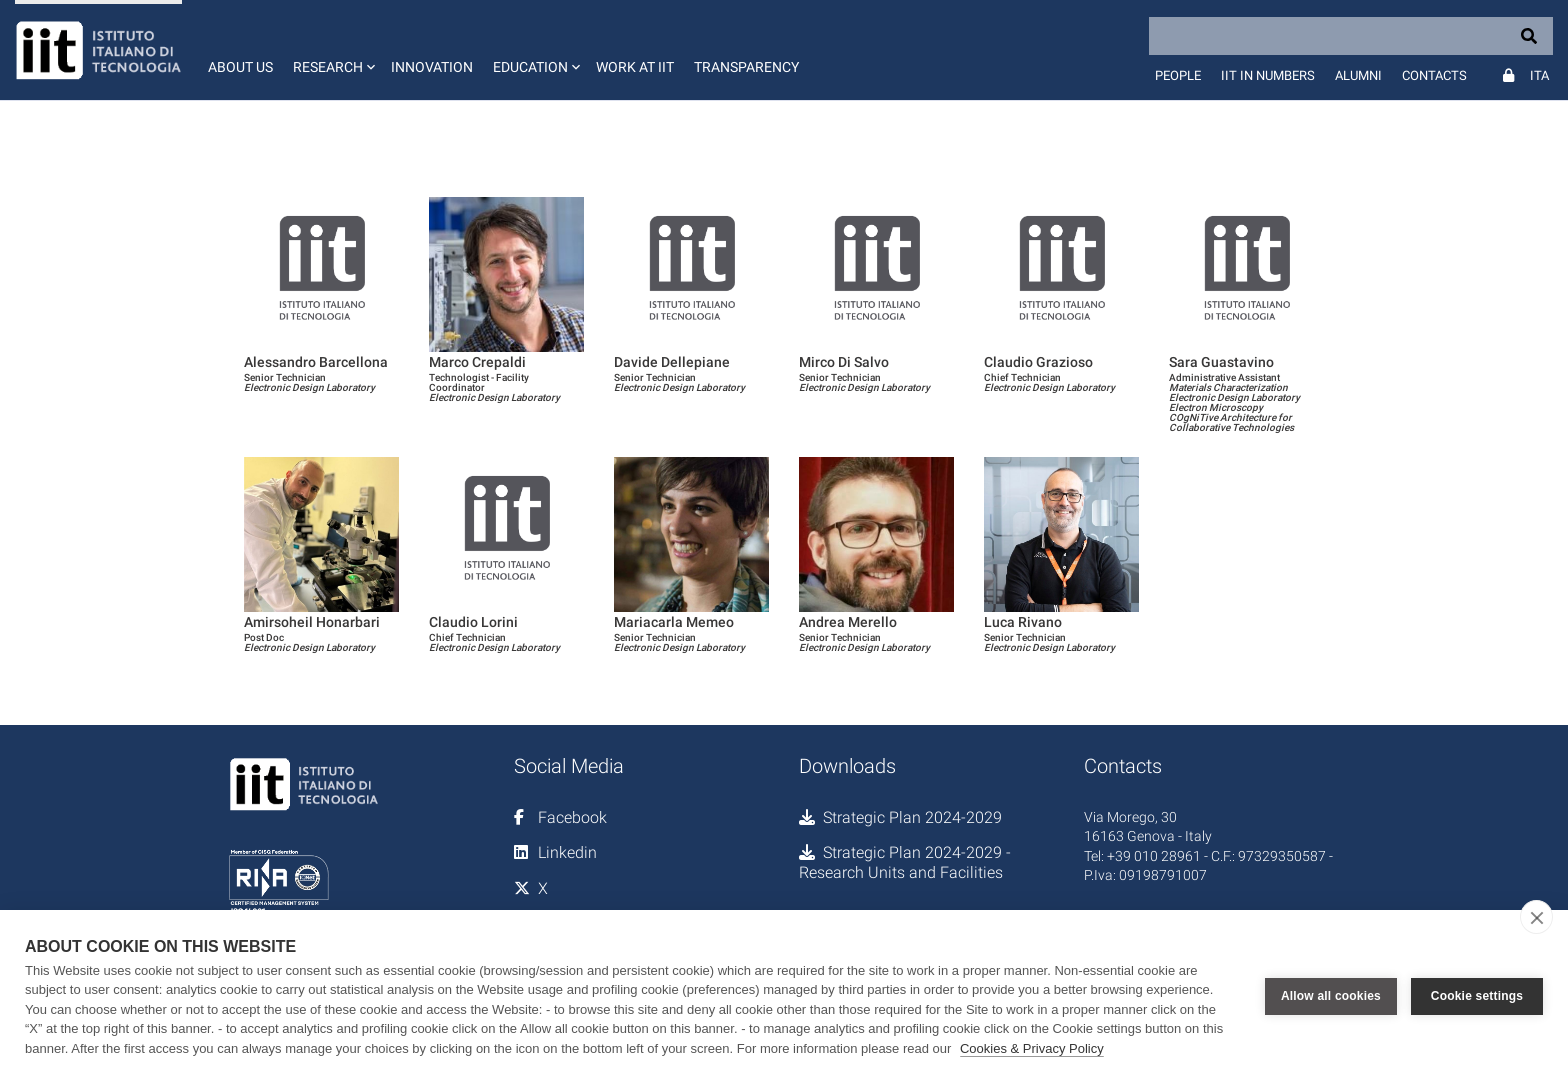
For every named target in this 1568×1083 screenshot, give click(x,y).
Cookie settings (1477, 996)
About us (240, 67)
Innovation (432, 67)
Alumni (1358, 75)
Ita (1539, 75)
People (1178, 75)
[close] (1536, 917)
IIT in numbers (1268, 75)
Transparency (746, 67)
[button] (332, 50)
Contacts (1434, 75)
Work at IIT (635, 67)
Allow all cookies (1331, 996)
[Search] (1351, 36)
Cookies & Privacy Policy (1032, 1048)
